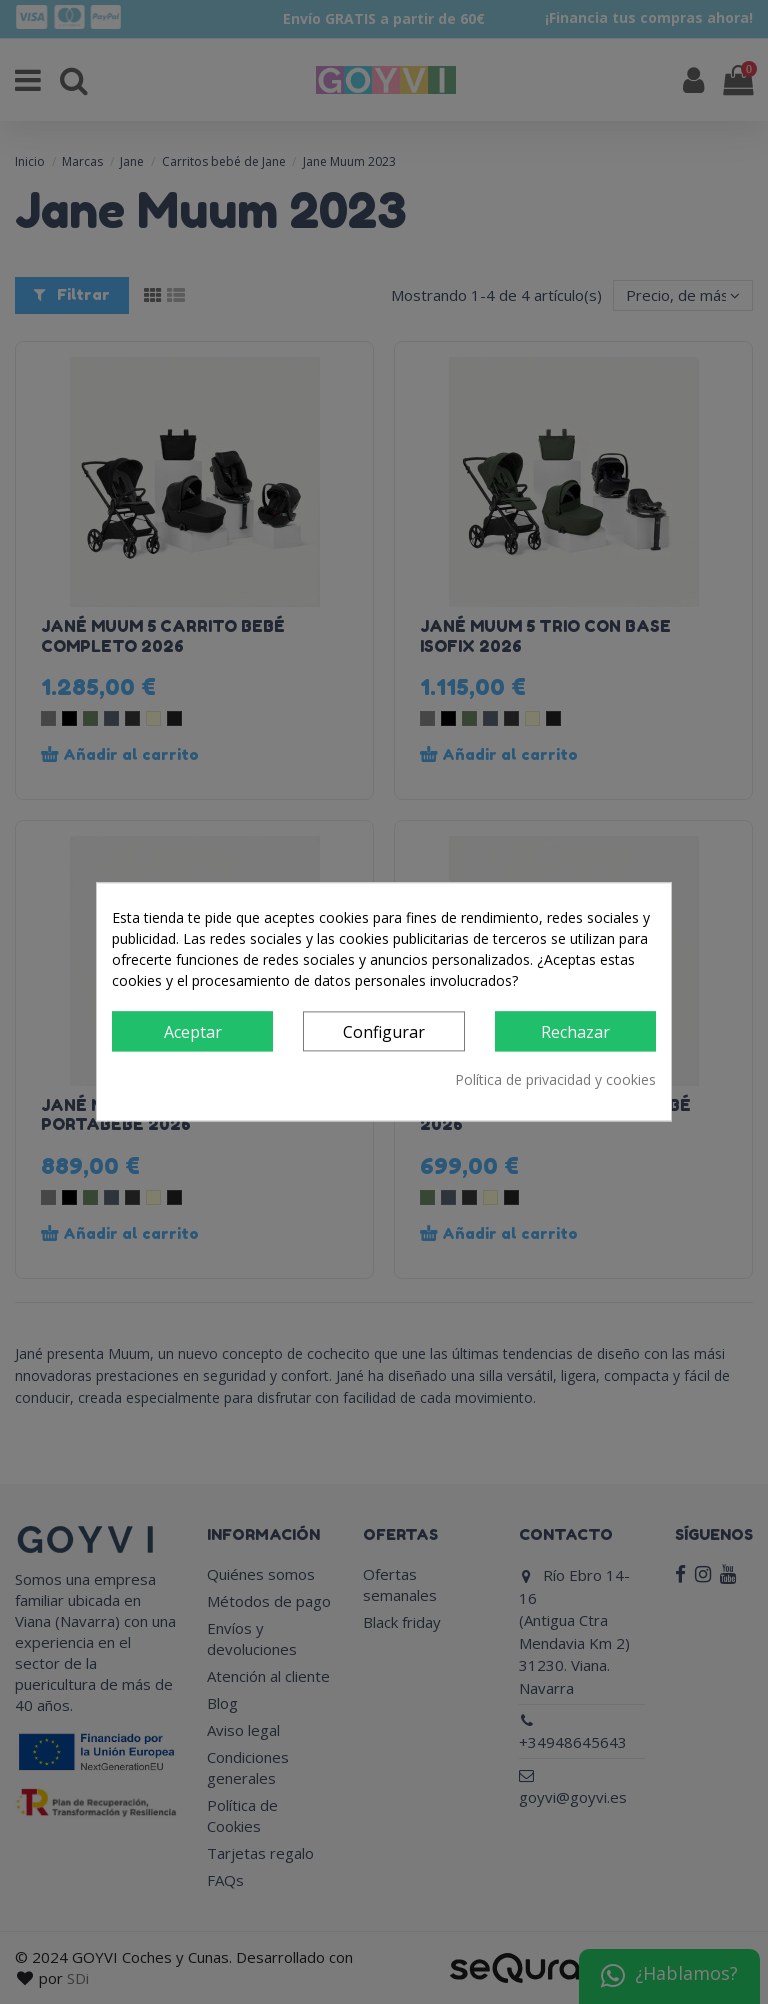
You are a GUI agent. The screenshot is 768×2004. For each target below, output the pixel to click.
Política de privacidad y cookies (555, 1080)
